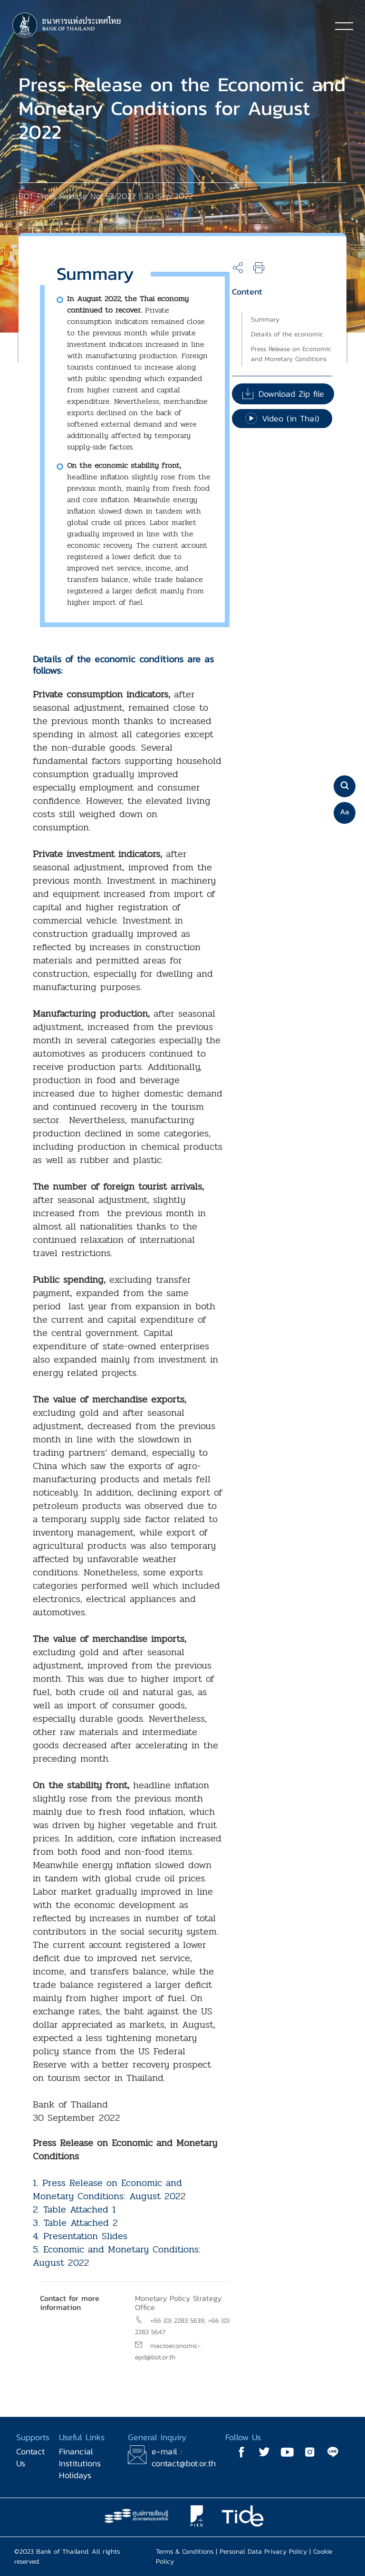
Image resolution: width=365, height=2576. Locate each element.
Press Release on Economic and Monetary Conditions (291, 354)
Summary (265, 319)
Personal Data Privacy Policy (263, 2552)
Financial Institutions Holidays (80, 2463)
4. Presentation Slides (80, 2236)
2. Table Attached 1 (74, 2209)
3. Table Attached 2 (75, 2222)
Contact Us (30, 2457)
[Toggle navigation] (344, 25)
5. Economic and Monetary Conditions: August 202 (117, 2256)
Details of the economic (287, 334)
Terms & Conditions (184, 2552)
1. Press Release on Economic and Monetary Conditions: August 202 (107, 2189)
